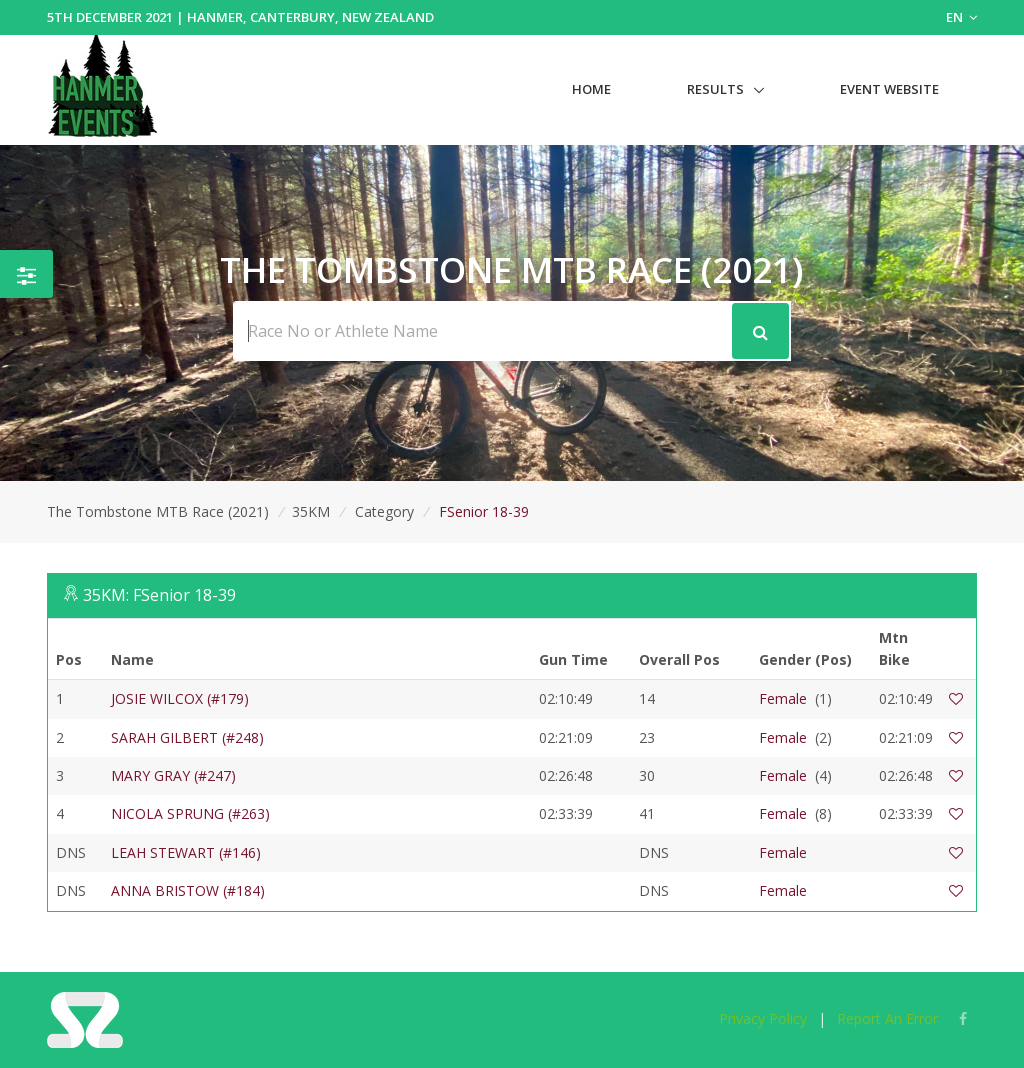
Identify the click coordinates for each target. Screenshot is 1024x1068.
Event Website (889, 89)
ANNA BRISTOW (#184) (188, 890)
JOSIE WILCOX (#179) (180, 698)
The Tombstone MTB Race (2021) (158, 511)
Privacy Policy (763, 1018)
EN (961, 17)
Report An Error (887, 1018)
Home (591, 89)
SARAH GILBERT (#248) (187, 737)
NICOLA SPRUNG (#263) (190, 813)
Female (783, 698)
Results (715, 89)
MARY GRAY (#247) (173, 775)
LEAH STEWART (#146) (186, 852)
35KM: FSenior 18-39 (159, 595)
